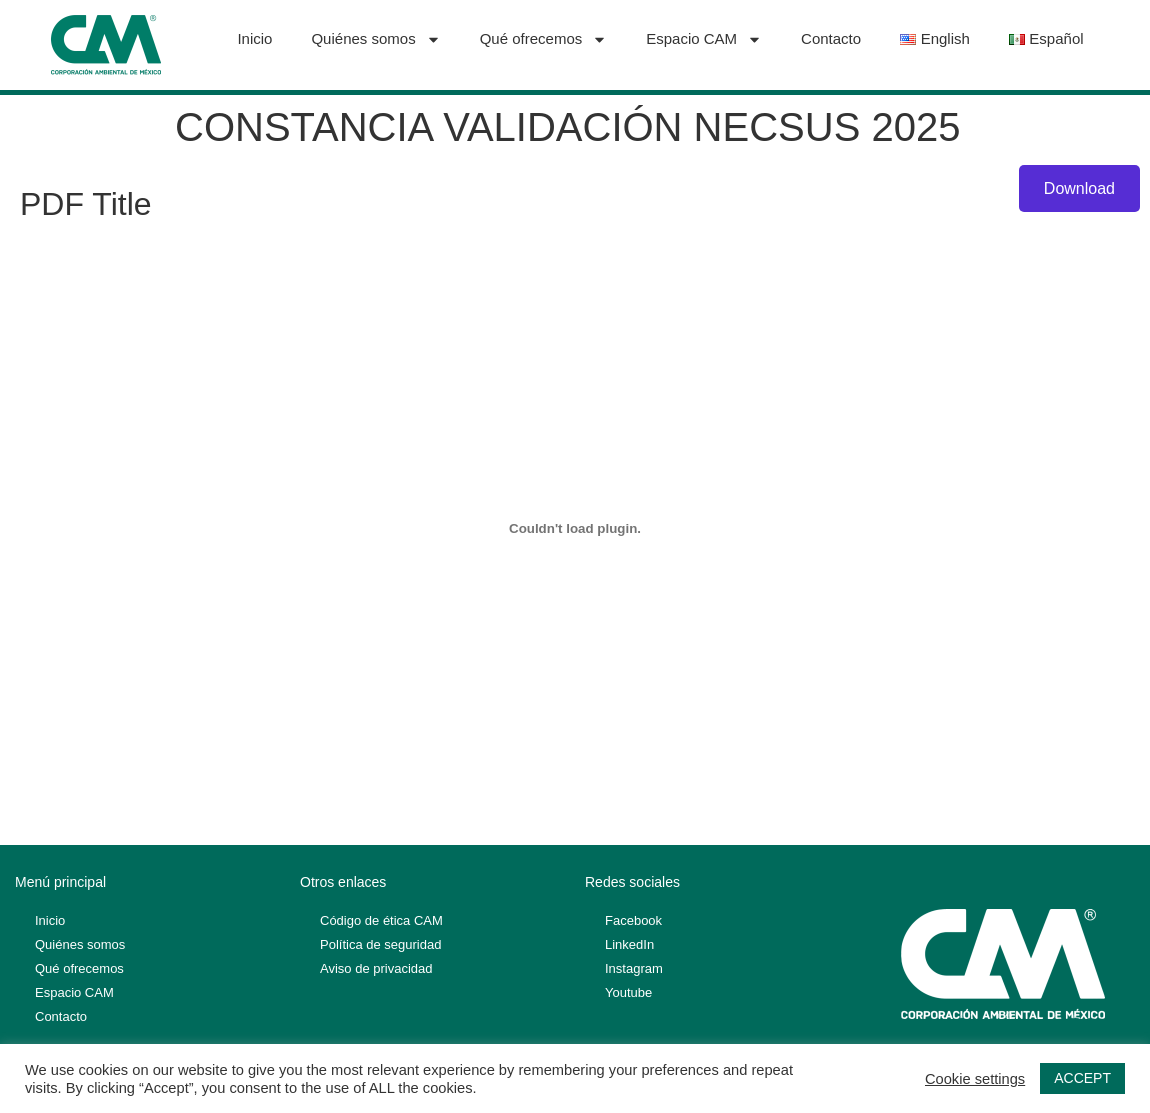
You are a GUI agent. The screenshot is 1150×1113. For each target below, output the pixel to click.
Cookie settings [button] (975, 1079)
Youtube (628, 992)
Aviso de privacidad (376, 968)
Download (1079, 188)
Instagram (634, 968)
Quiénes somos (375, 39)
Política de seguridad (380, 944)
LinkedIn (629, 944)
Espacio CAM (704, 39)
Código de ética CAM (381, 920)
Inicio (254, 38)
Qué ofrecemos (544, 39)
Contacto (831, 38)
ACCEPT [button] (1082, 1078)
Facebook (633, 920)
